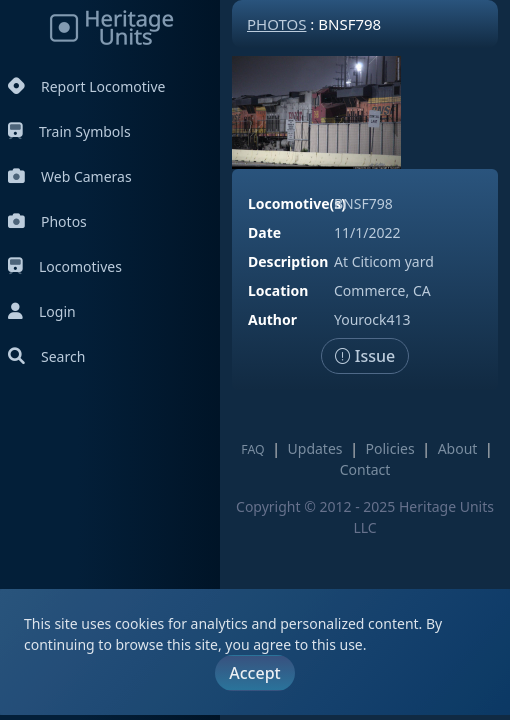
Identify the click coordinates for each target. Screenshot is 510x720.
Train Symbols (69, 131)
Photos (47, 221)
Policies (390, 448)
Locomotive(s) (297, 203)
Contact (365, 469)
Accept (254, 673)
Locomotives (65, 266)
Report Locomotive (86, 86)
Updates (315, 448)
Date (264, 232)
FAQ (252, 449)
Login (42, 311)
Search (46, 356)
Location (278, 290)
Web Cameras (70, 176)
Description (288, 261)
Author (272, 319)
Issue (365, 356)
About (458, 448)
